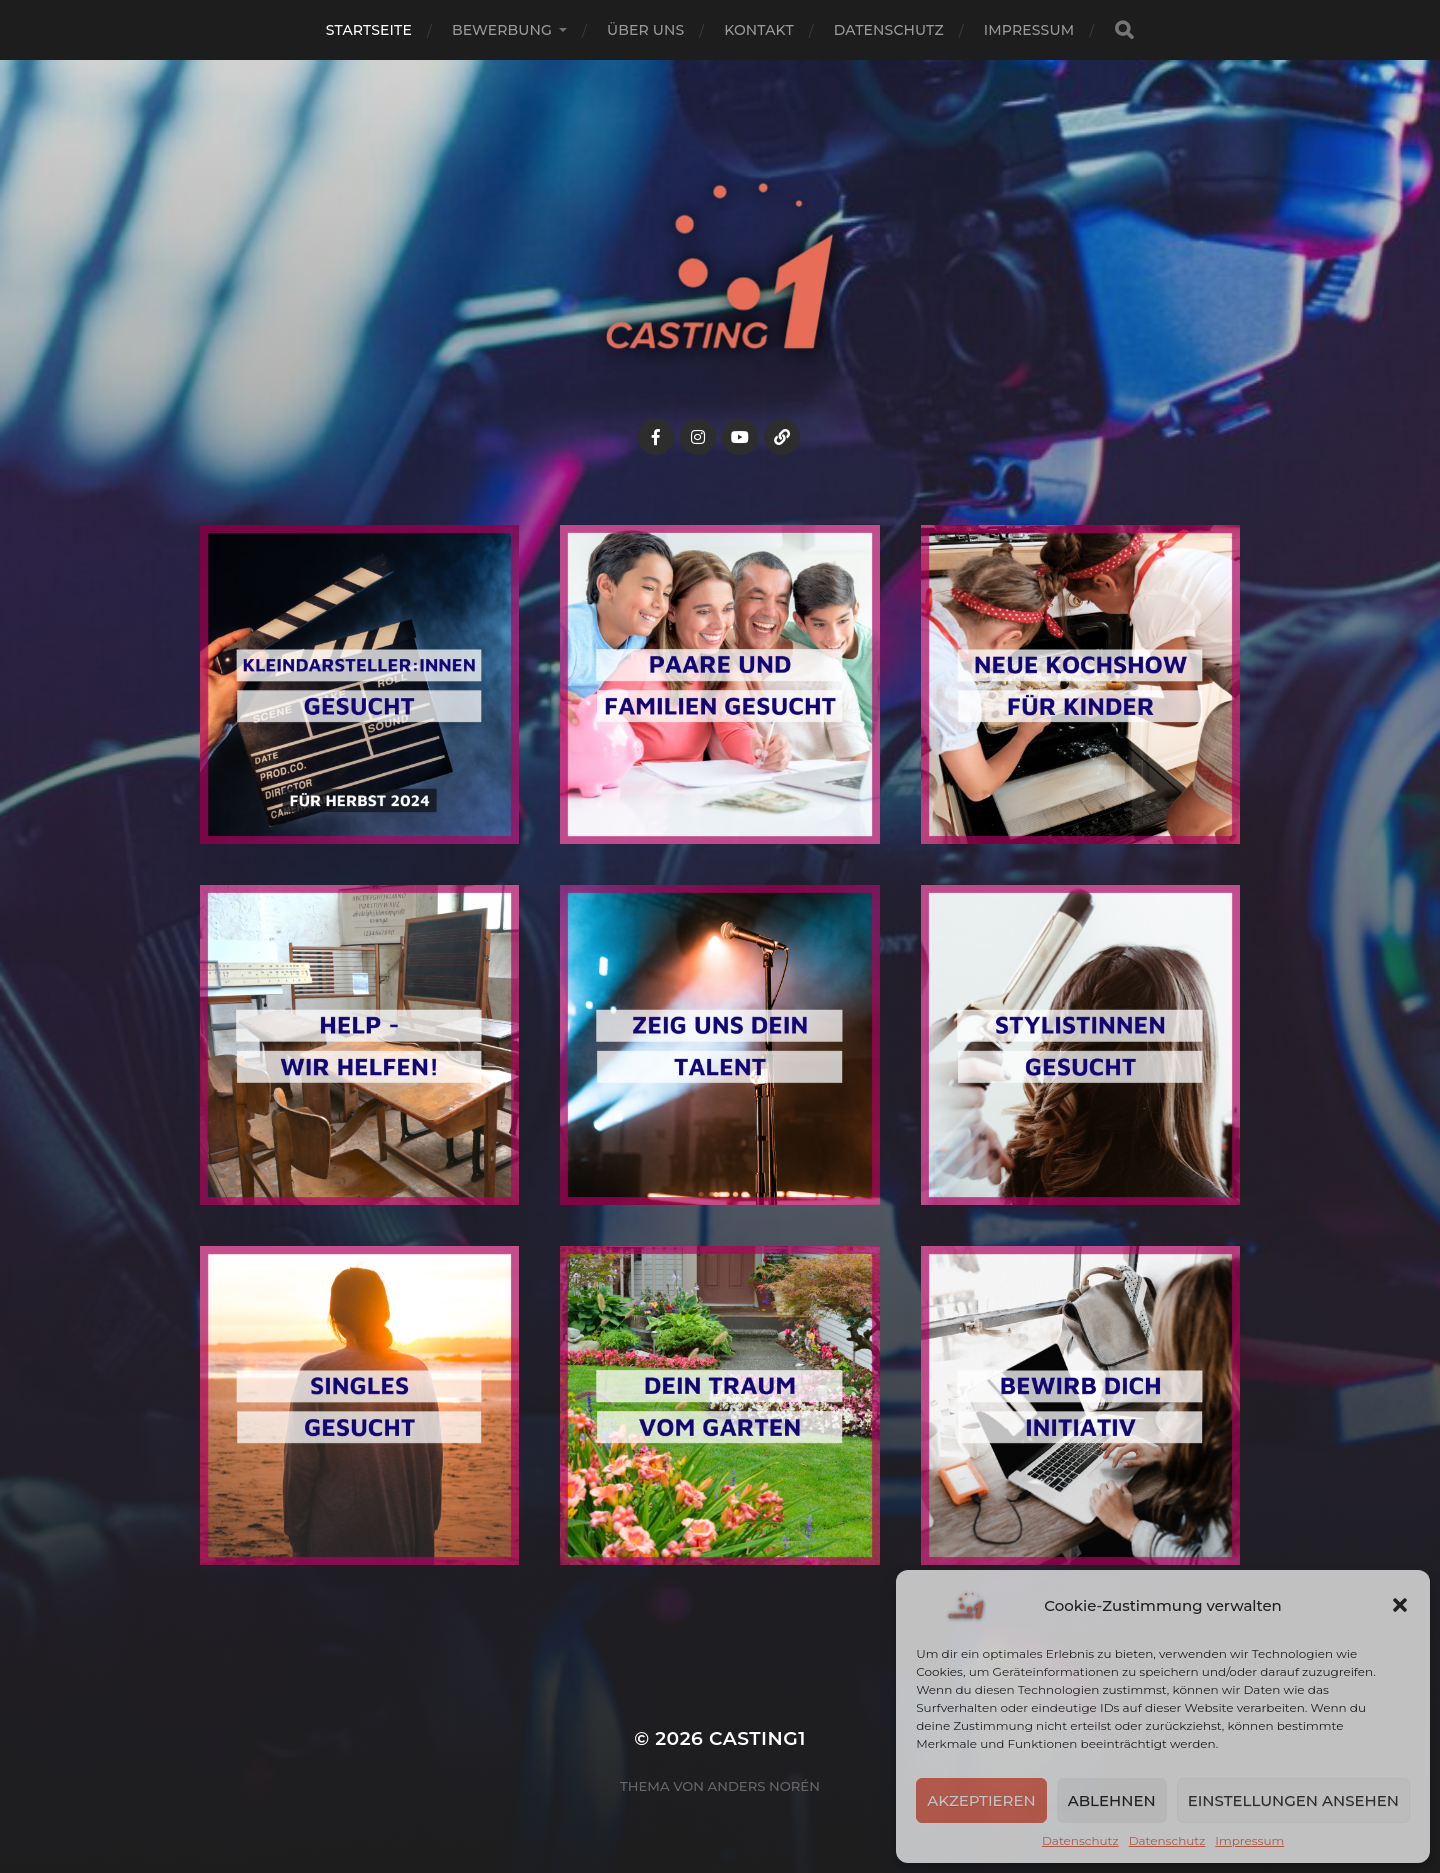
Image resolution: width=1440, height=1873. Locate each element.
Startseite (369, 30)
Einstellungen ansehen (1293, 1800)
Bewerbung (502, 30)
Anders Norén (764, 1786)
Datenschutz (1080, 1840)
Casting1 (757, 1738)
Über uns (645, 30)
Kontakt (759, 30)
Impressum (1249, 1840)
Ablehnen (1112, 1800)
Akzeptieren (981, 1800)
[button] (1400, 1605)
